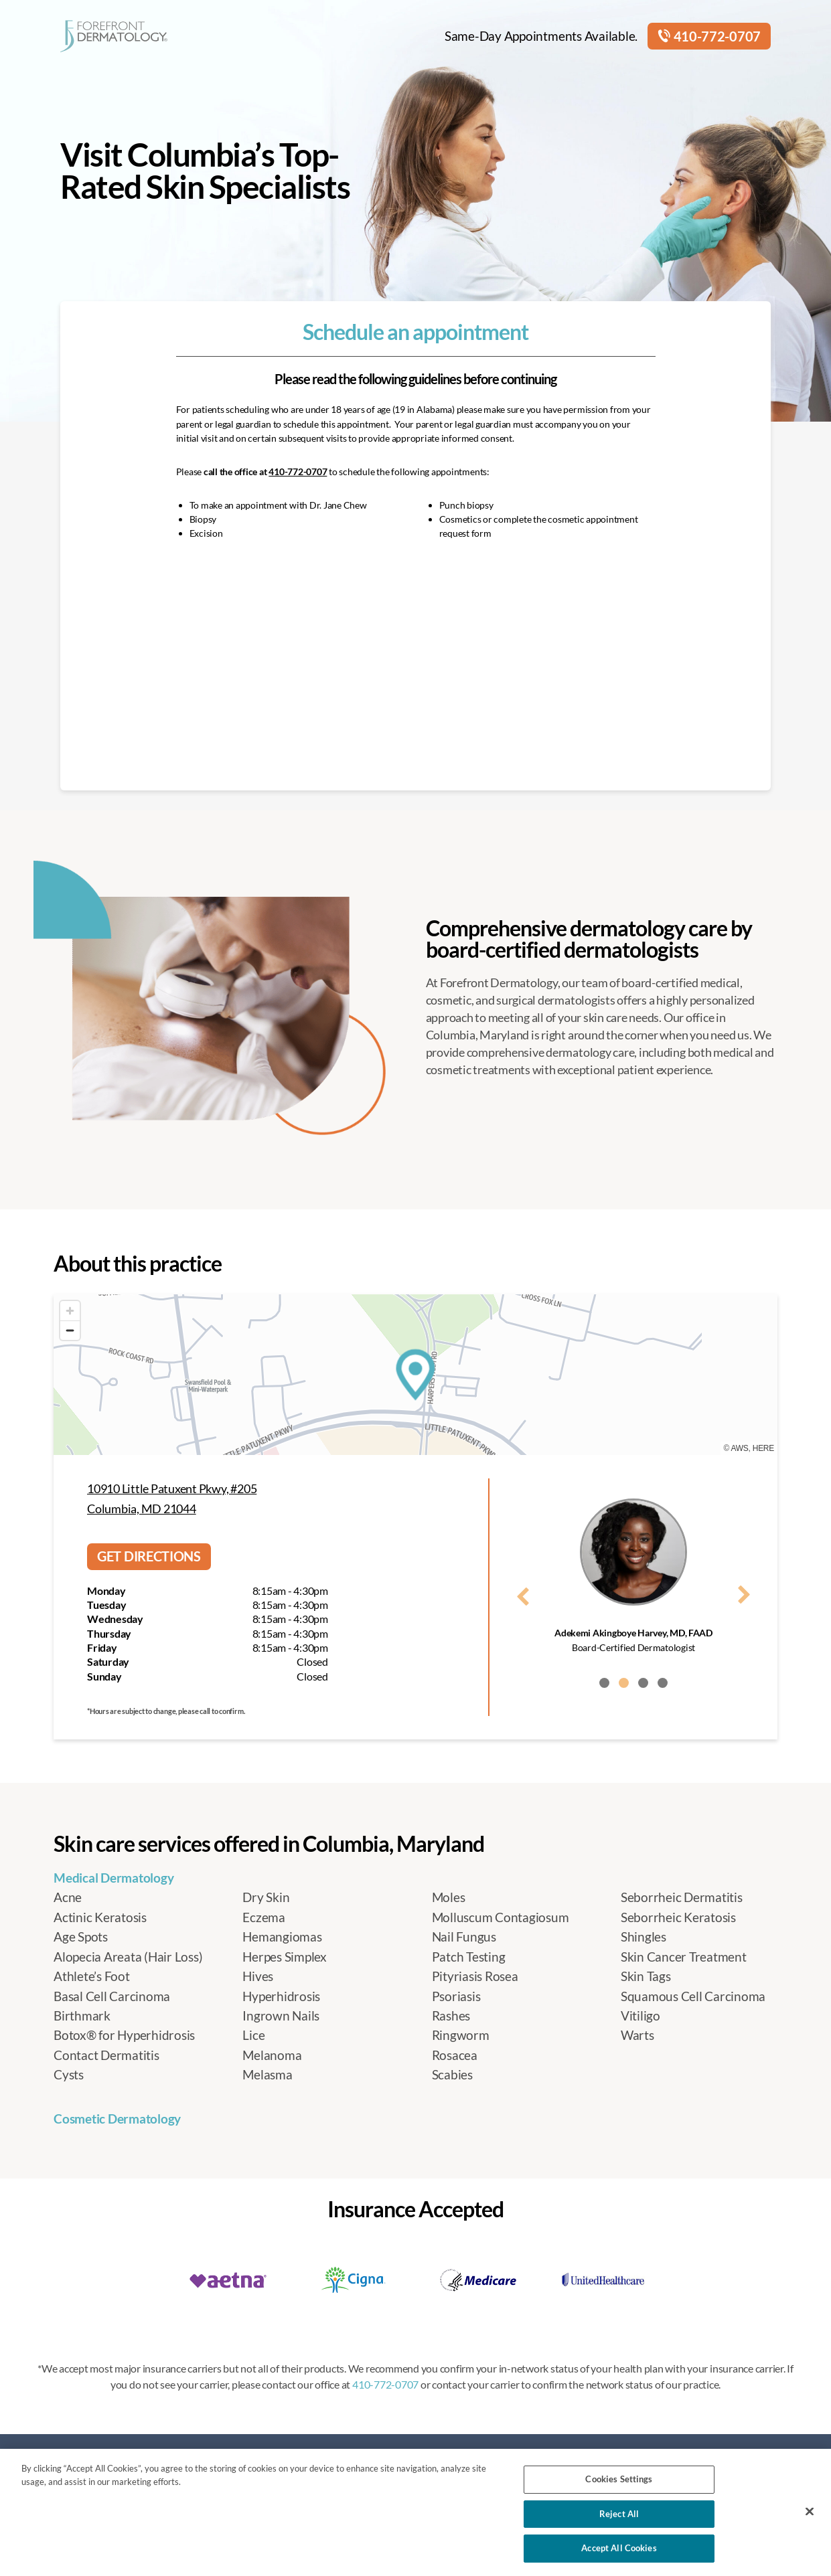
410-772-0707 (709, 36)
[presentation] (523, 1594)
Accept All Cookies (618, 2548)
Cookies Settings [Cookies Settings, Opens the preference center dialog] (618, 2479)
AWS (740, 1448)
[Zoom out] (70, 1330)
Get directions (149, 1556)
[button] (604, 1683)
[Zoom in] (70, 1310)
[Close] (809, 2511)
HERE (763, 1448)
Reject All (619, 2513)
